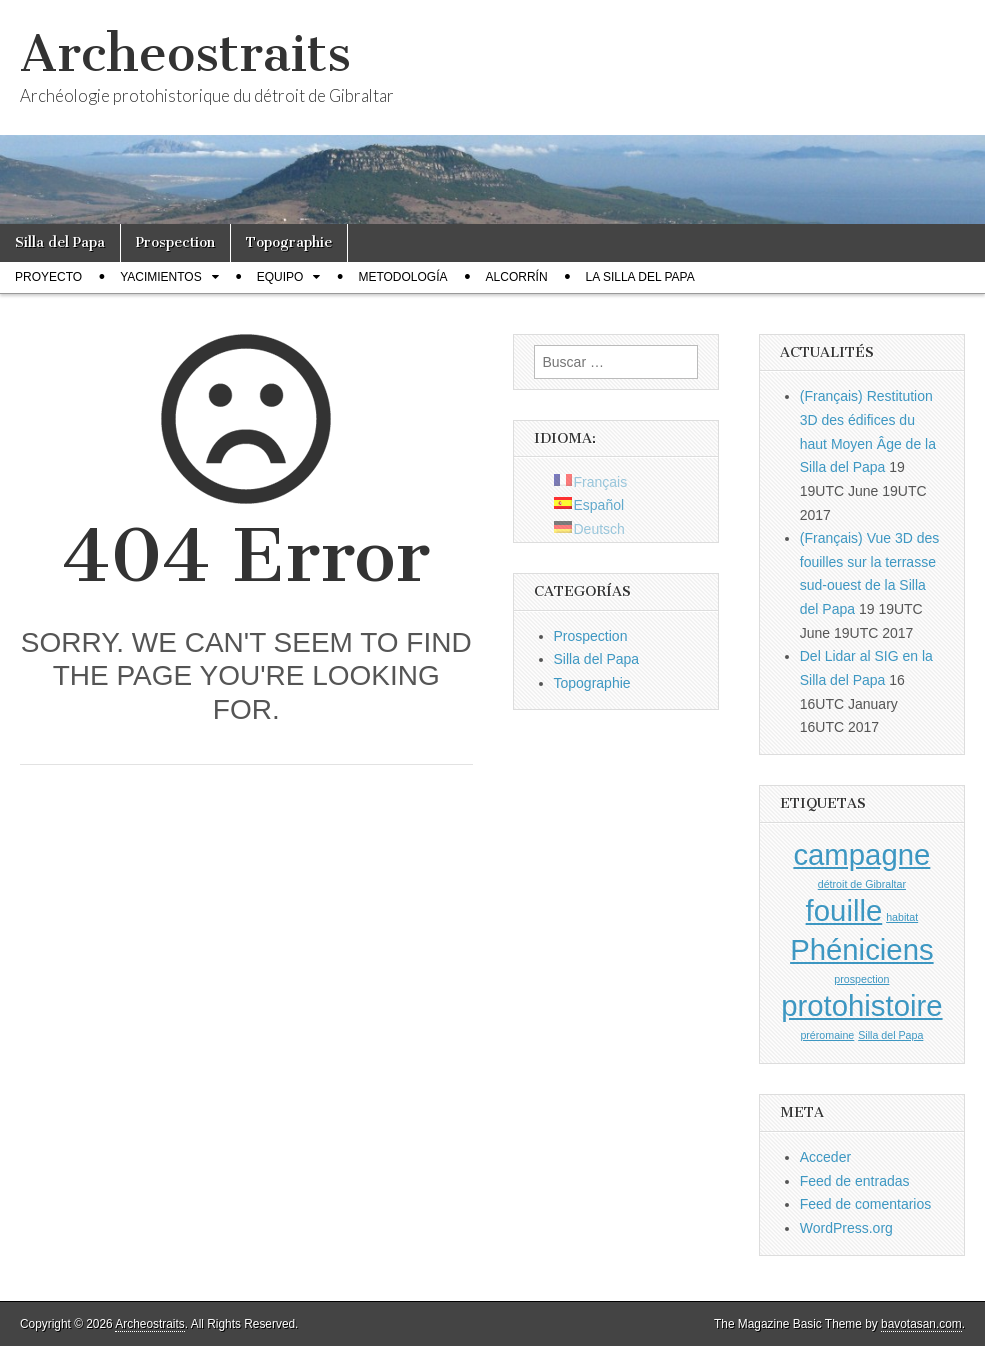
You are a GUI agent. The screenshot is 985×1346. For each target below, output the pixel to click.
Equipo (280, 277)
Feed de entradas (855, 1181)
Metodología (402, 277)
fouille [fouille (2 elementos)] (844, 910)
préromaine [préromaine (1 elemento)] (827, 1035)
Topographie (289, 242)
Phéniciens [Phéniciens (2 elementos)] (861, 949)
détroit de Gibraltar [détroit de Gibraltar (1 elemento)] (862, 884)
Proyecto (48, 277)
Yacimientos (161, 277)
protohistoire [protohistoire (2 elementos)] (861, 1005)
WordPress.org (846, 1228)
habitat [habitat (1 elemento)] (902, 917)
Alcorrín (517, 277)
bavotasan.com (921, 1324)
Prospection (175, 242)
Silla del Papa (60, 242)
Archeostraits (185, 53)
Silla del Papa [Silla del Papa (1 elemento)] (890, 1035)
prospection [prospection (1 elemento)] (861, 979)
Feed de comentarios (866, 1204)
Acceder (825, 1157)
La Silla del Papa (640, 277)
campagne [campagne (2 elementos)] (861, 854)
